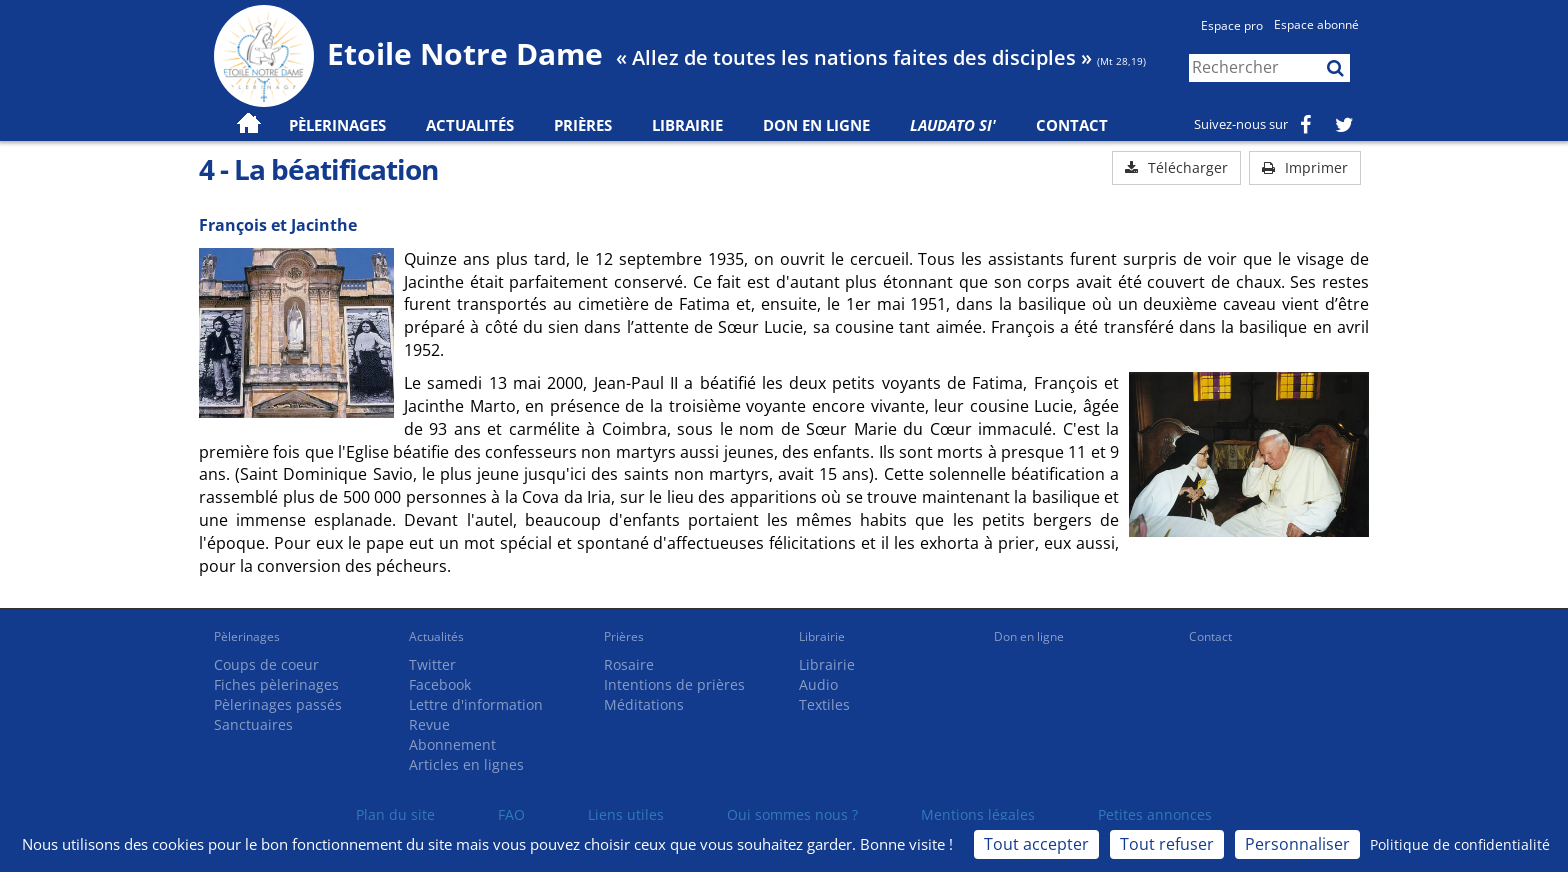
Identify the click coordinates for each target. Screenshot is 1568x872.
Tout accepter (1036, 844)
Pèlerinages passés (278, 704)
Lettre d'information (476, 704)
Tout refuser (1167, 844)
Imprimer (1305, 167)
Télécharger (1176, 167)
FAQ (511, 814)
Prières (583, 125)
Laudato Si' (953, 125)
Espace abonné (1316, 24)
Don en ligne (816, 125)
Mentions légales (978, 814)
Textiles (824, 704)
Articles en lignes (466, 764)
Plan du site (395, 814)
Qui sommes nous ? (792, 814)
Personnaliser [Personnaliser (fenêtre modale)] (1297, 844)
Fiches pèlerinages (276, 684)
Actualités (436, 636)
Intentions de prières (674, 684)
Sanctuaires (253, 724)
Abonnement (452, 744)
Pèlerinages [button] (337, 125)
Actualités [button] (470, 125)
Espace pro (1232, 25)
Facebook (440, 684)
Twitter (432, 664)
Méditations (644, 704)
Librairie (687, 125)
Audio (818, 684)
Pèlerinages (247, 636)
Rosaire (629, 664)
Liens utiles (626, 814)
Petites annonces (1155, 814)
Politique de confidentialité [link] (1460, 844)
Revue (429, 724)
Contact (1072, 125)
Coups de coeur (266, 664)
